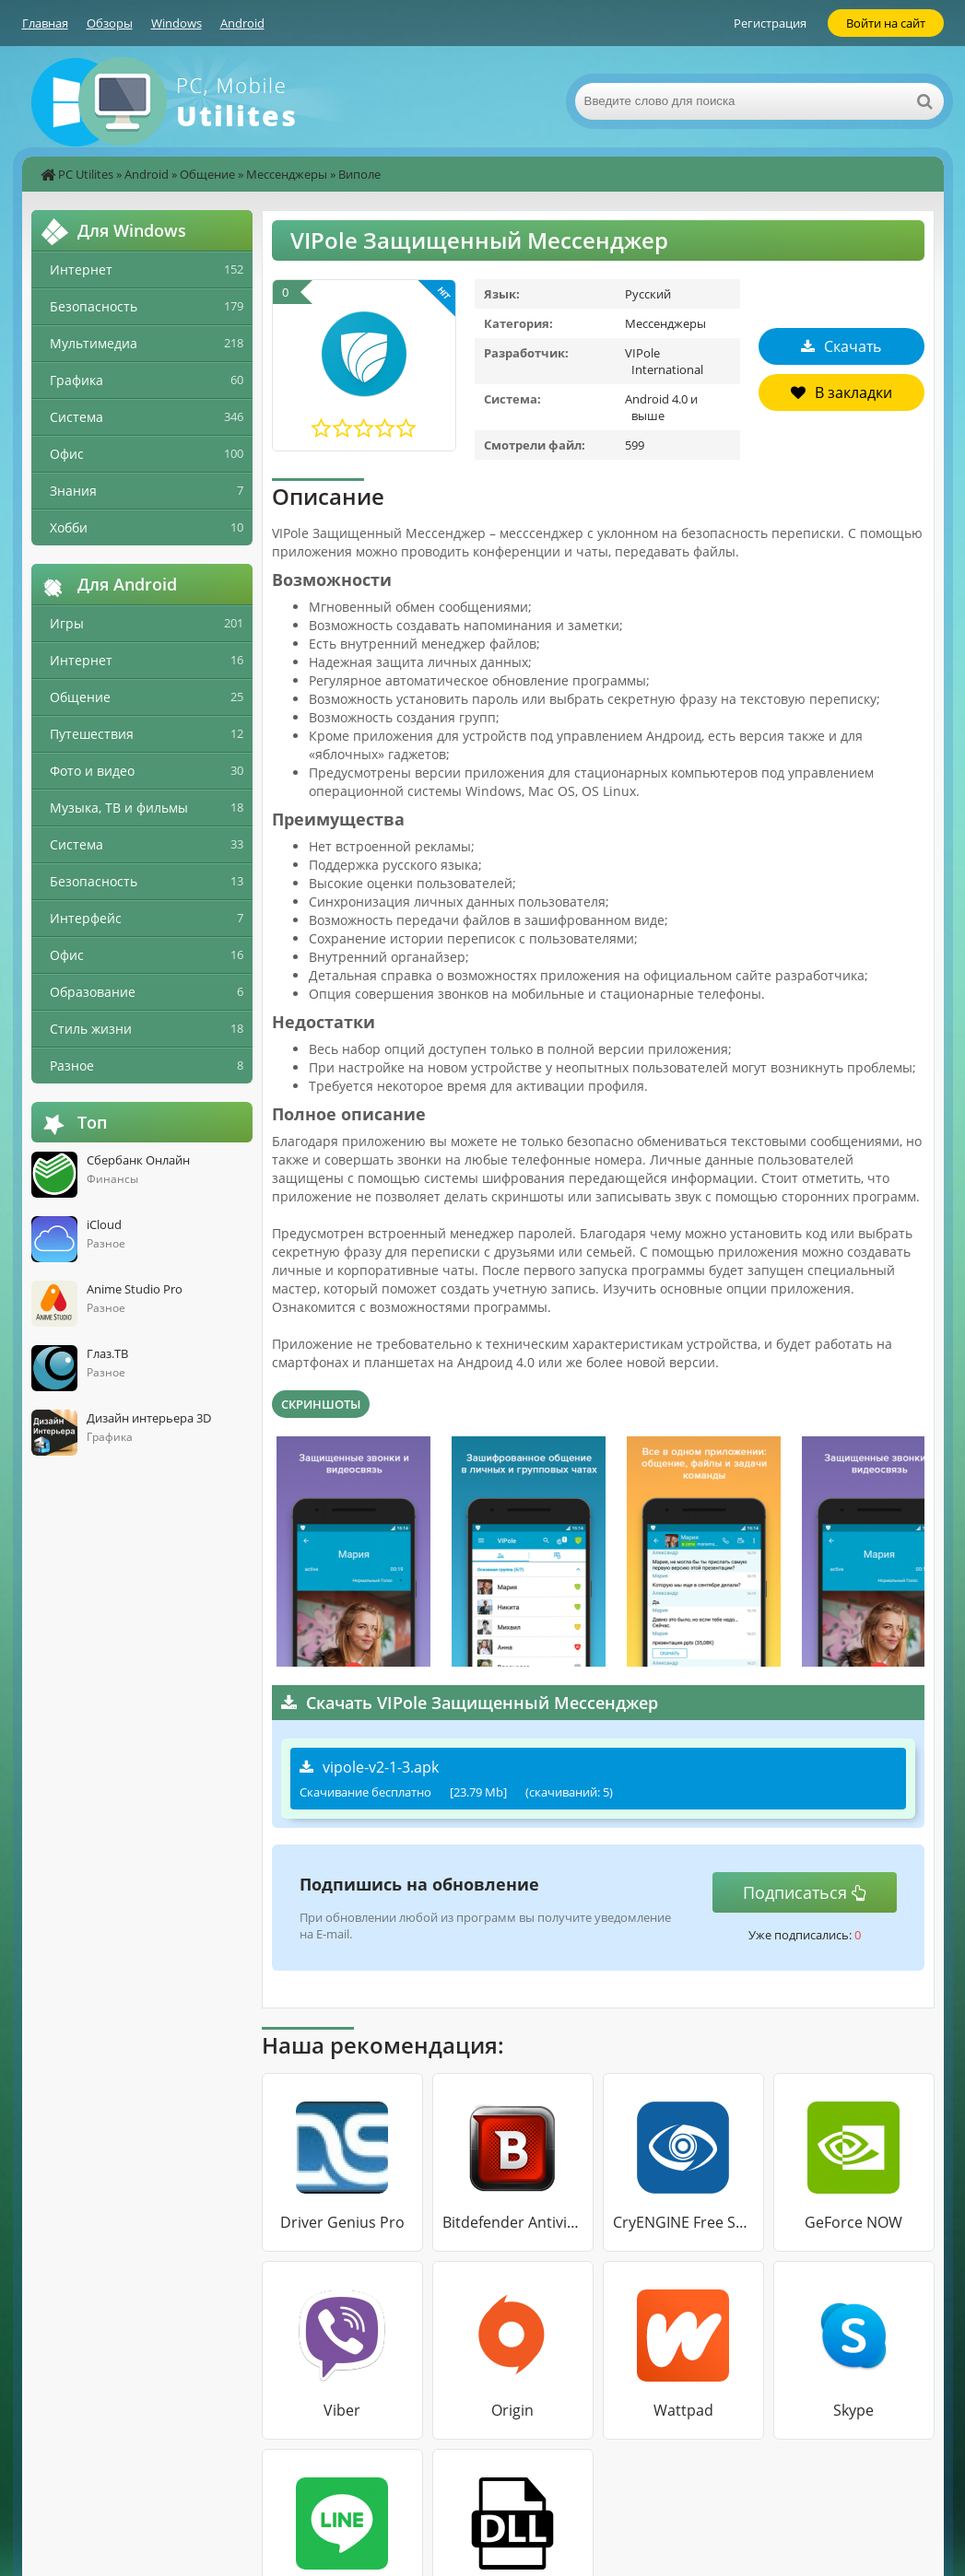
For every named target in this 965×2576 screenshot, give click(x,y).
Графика (76, 380)
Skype (853, 2410)
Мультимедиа (93, 343)
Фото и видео (92, 770)
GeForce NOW (853, 2222)
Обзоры (110, 23)
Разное (72, 1065)
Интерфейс (86, 918)
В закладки (841, 392)
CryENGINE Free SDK (683, 2222)
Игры (67, 623)
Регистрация (770, 23)
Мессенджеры (286, 174)
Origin (512, 2410)
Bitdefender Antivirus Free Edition (512, 2222)
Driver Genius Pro (342, 2222)
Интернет (81, 269)
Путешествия (92, 734)
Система (76, 417)
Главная (45, 23)
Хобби (69, 527)
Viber (342, 2410)
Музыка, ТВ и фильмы (119, 807)
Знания (73, 490)
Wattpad (683, 2410)
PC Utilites (85, 174)
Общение (207, 174)
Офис (67, 454)
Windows (176, 23)
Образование (92, 992)
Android (242, 23)
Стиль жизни (91, 1028)
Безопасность (93, 306)
